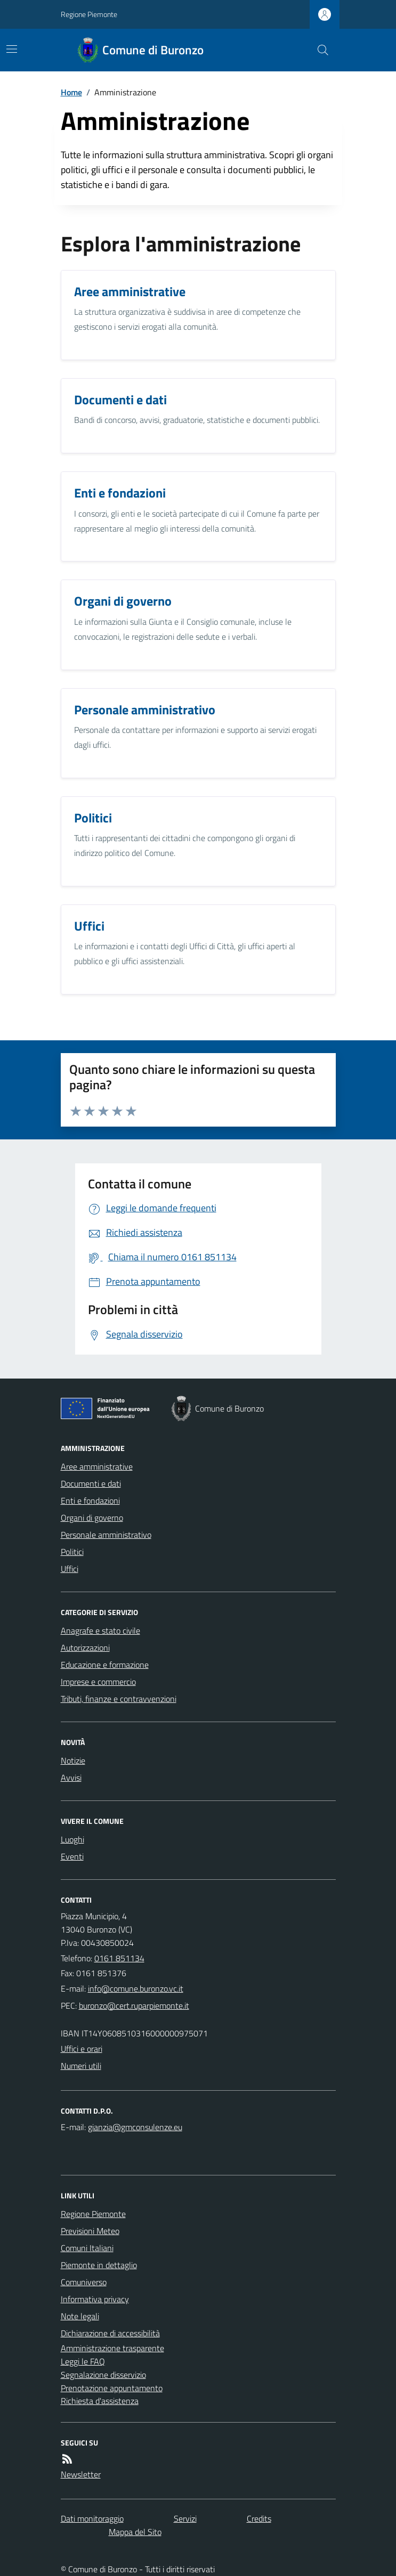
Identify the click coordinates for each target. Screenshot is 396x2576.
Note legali (80, 2316)
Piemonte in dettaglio (99, 2265)
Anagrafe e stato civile (100, 1630)
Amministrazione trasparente (112, 2348)
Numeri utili (81, 2065)
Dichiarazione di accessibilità (110, 2333)
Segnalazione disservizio (103, 2374)
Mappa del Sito (135, 2531)
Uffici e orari (81, 2048)
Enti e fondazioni (90, 1500)
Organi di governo (92, 1517)
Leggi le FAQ (83, 2361)
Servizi (185, 2518)
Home (71, 92)
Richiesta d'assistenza (100, 2400)
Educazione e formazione (105, 1664)
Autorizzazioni (85, 1647)
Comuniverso (84, 2282)
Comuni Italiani (87, 2247)
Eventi (72, 1856)
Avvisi (71, 1777)
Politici (72, 1551)
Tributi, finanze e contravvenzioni (118, 1698)
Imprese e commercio (98, 1681)
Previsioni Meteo (90, 2230)
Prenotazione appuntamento (112, 2388)
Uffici (69, 1568)
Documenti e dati (91, 1483)
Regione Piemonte (89, 14)
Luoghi (72, 1839)
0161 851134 (119, 1958)
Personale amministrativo (106, 1534)
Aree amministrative (97, 1466)
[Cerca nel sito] (318, 50)
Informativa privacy (95, 2299)
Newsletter (81, 2474)
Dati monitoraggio (92, 2518)
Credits (259, 2518)
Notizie (73, 1760)
